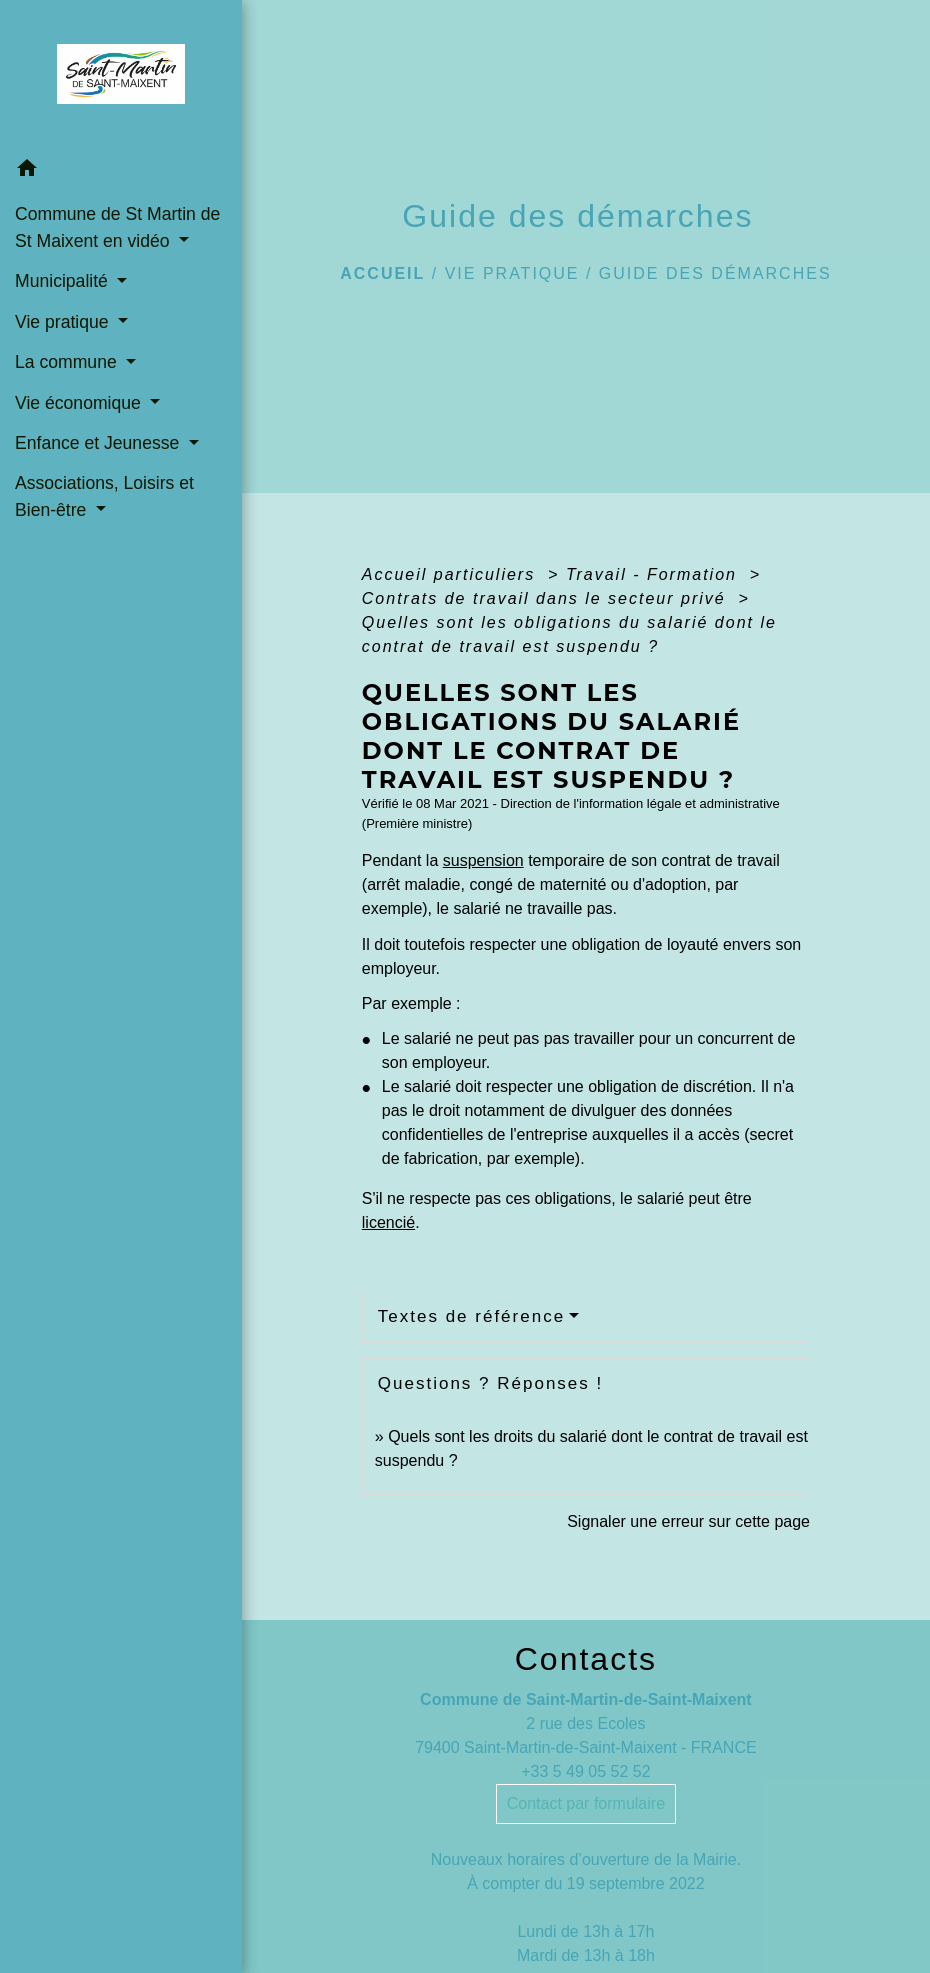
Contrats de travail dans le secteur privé (547, 598)
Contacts (586, 1659)
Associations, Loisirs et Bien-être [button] (104, 496)
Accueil (382, 273)
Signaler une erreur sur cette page (688, 1521)
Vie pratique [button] (64, 322)
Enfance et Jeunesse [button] (99, 443)
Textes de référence (471, 1316)
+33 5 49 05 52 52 (585, 1771)
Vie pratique (512, 273)
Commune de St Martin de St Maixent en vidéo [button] (117, 227)
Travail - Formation (655, 574)
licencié (388, 1222)
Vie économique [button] (80, 403)
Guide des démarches (715, 273)
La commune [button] (68, 362)
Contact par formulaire (586, 1803)
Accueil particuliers (452, 574)
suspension (483, 860)
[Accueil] (120, 74)
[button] (121, 171)
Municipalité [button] (64, 281)
